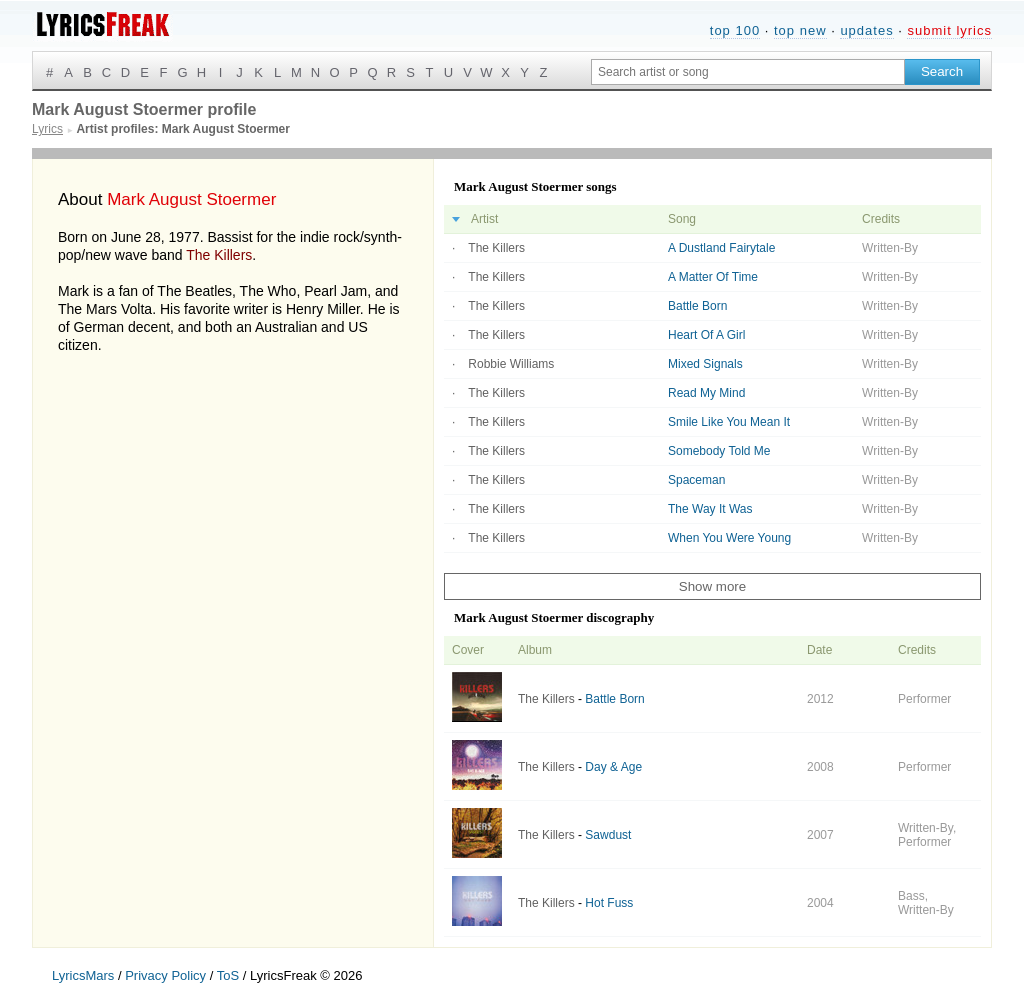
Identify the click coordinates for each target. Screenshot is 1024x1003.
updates (866, 30)
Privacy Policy (165, 975)
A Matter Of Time (713, 277)
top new (800, 30)
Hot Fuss (609, 903)
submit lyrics (949, 30)
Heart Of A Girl (706, 335)
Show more (712, 586)
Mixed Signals (705, 364)
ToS (228, 975)
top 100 (735, 30)
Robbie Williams (511, 364)
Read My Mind (706, 393)
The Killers (219, 255)
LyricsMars (83, 975)
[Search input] (748, 72)
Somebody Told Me (719, 451)
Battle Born (697, 306)
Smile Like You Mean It (729, 422)
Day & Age (613, 767)
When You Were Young (729, 538)
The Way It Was (710, 509)
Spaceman (696, 480)
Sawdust (608, 835)
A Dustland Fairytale (721, 248)
